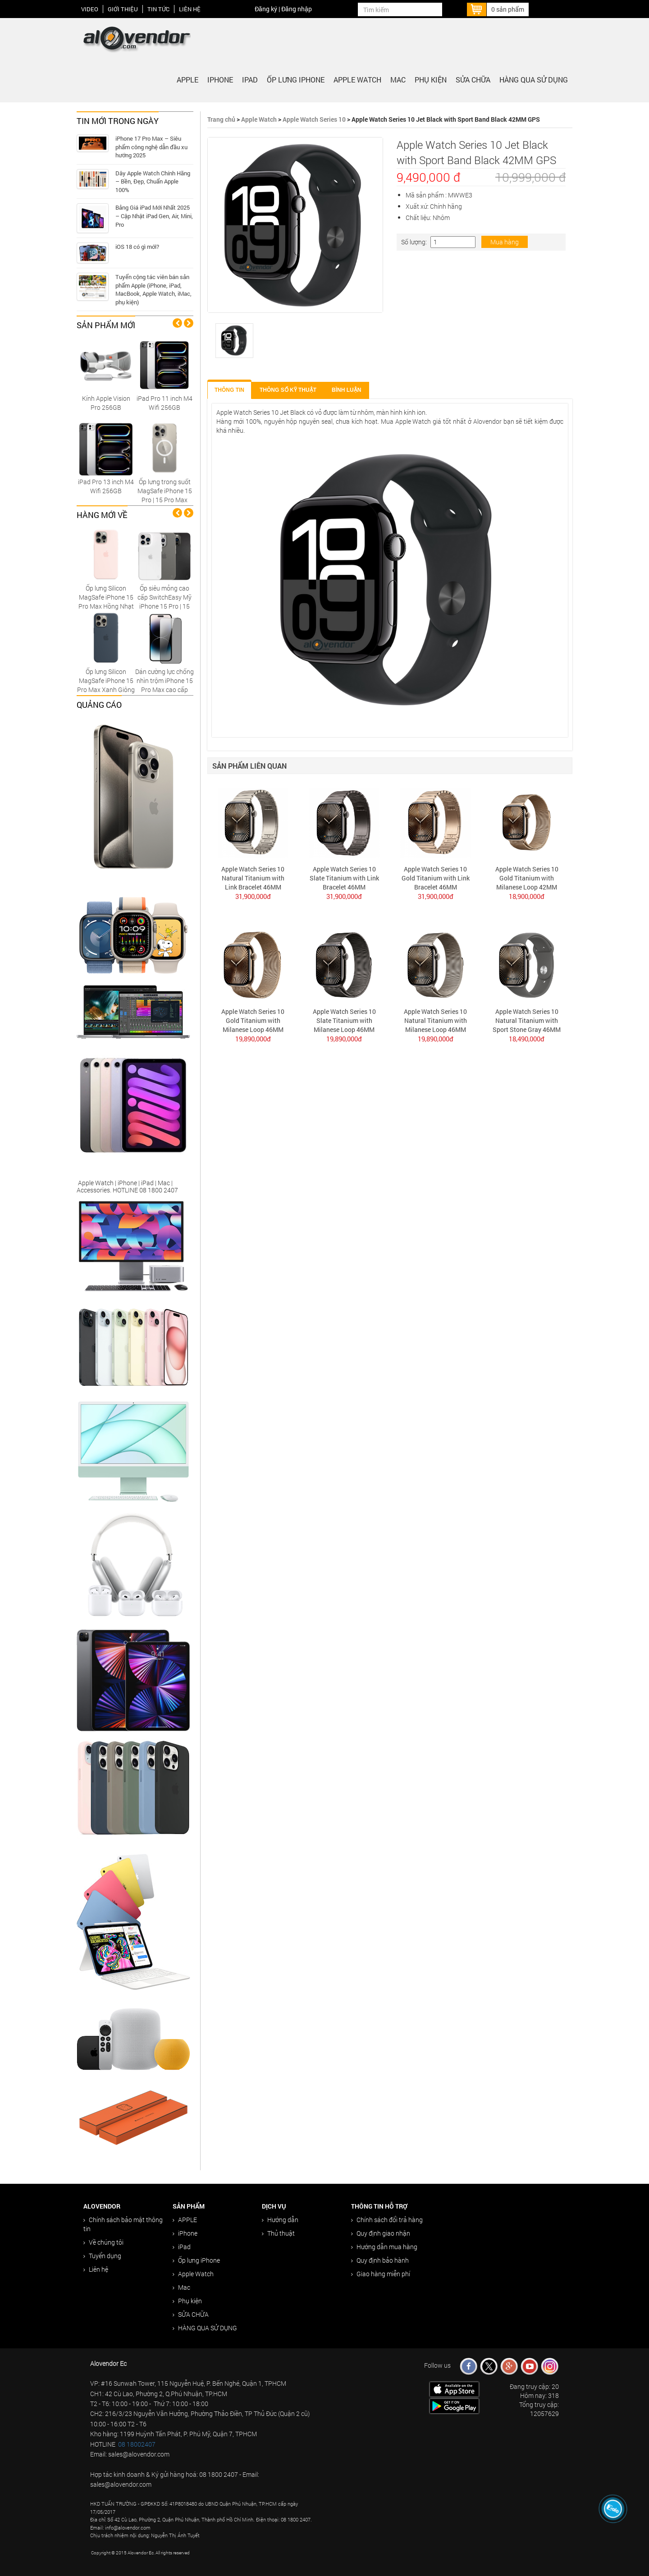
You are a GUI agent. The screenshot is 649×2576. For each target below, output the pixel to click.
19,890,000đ (253, 1038)
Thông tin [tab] (229, 390)
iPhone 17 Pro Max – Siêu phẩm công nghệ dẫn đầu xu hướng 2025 (151, 146)
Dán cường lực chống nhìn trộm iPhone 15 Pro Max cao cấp (164, 680)
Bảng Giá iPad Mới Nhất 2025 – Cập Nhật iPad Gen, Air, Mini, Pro (154, 215)
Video (89, 9)
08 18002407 (136, 2444)
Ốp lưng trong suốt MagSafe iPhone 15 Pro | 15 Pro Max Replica (164, 495)
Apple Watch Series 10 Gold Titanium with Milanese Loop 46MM (252, 1020)
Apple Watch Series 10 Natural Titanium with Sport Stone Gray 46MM (527, 1020)
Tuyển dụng (102, 2255)
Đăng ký (266, 9)
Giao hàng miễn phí (380, 2273)
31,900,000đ (253, 896)
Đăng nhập (296, 9)
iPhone (220, 79)
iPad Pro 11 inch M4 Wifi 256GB (164, 403)
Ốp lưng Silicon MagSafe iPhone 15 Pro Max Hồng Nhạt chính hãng (106, 601)
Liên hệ (190, 9)
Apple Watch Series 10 (314, 119)
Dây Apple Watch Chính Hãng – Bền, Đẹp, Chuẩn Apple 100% (152, 181)
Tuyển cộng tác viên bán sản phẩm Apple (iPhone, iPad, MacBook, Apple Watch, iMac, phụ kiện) (153, 289)
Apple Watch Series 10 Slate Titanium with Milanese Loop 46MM (344, 1020)
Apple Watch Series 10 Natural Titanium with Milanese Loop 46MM (435, 1020)
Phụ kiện (431, 79)
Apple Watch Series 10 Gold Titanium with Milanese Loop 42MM (526, 878)
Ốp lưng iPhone (295, 79)
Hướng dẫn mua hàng (384, 2246)
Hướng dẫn (280, 2219)
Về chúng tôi (103, 2242)
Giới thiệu (123, 9)
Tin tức (158, 9)
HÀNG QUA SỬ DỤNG (533, 79)
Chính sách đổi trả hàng (387, 2219)
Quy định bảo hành (380, 2260)
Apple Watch (357, 79)
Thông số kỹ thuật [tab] (288, 390)
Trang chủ (221, 119)
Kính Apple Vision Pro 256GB (106, 403)
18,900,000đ (526, 896)
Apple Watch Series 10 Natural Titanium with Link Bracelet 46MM (252, 878)
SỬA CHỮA (473, 79)
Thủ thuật (278, 2233)
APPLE (187, 79)
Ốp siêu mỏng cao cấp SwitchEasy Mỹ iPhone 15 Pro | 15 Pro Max (164, 601)
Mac (398, 79)
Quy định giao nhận (380, 2233)
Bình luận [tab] (346, 390)
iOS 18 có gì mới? (137, 247)
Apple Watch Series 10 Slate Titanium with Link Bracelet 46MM (344, 878)
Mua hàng (504, 242)
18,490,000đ (526, 1038)
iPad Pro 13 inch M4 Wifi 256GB (106, 486)
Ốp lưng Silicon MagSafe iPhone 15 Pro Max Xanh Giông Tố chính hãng (106, 685)
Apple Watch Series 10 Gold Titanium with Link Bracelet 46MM (436, 878)
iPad (250, 79)
